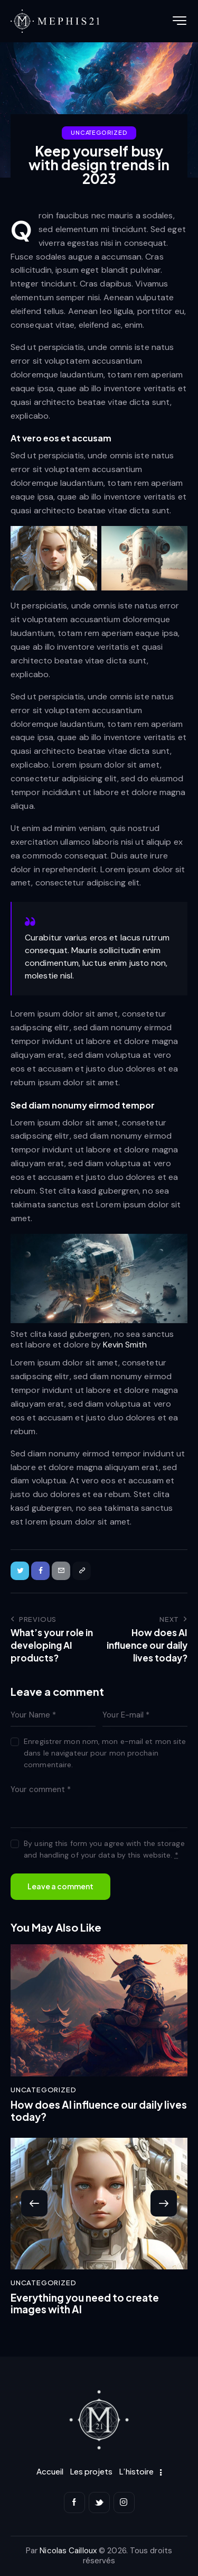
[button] (34, 2203)
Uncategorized (99, 132)
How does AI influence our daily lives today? (99, 2111)
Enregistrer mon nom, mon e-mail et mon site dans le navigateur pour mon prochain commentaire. (105, 1753)
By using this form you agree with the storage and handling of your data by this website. (104, 1849)
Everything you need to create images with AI (85, 2304)
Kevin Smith (125, 1344)
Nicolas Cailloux (68, 2550)
